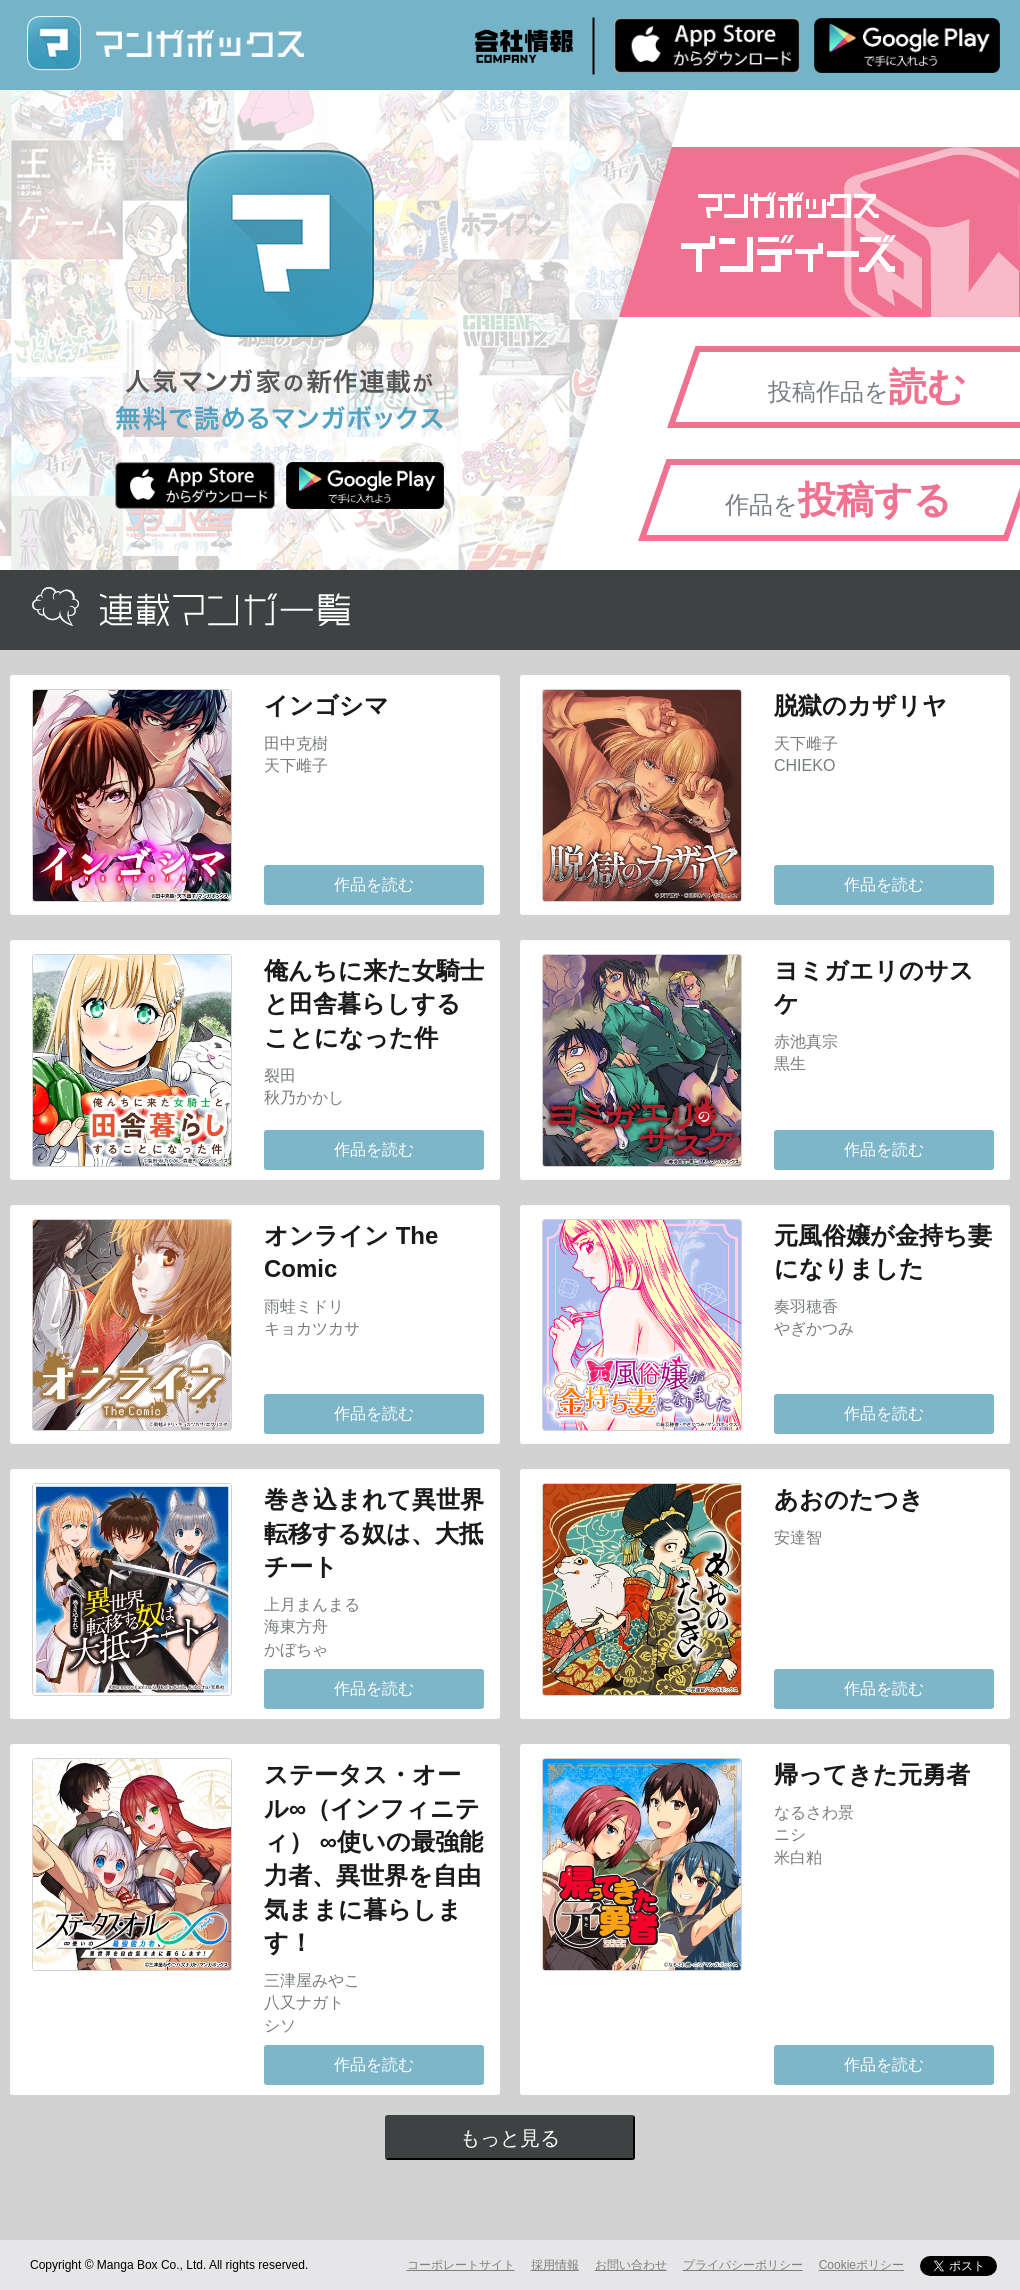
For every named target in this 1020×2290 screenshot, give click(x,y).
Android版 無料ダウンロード (907, 45)
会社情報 (524, 46)
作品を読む (374, 884)
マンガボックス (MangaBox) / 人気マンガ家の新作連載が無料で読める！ (165, 43)
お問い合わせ (631, 2265)
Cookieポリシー (861, 2265)
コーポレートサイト (461, 2265)
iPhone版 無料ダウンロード (707, 45)
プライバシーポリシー (743, 2265)
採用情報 (555, 2265)
